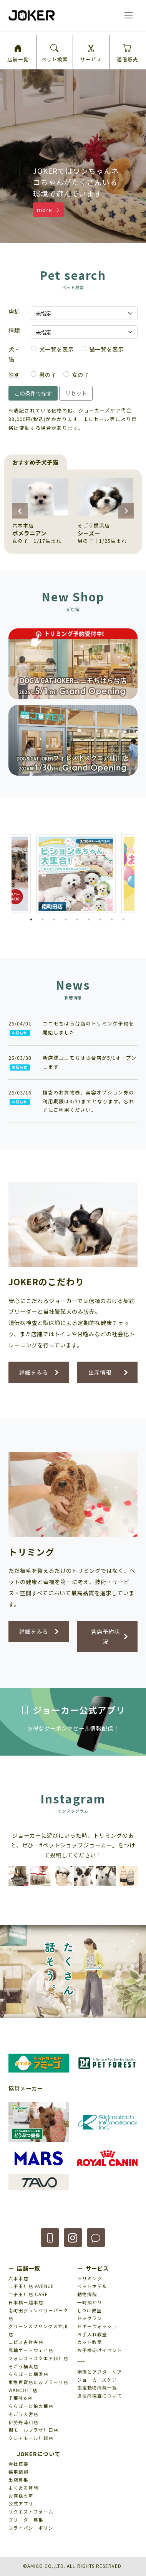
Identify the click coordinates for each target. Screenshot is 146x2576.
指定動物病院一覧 (97, 2387)
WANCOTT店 (23, 2390)
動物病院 (87, 2294)
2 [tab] (42, 919)
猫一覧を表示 (106, 349)
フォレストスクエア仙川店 (38, 2358)
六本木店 (18, 2278)
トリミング (89, 2278)
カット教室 (89, 2342)
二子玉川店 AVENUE (31, 2286)
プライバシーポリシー (33, 2528)
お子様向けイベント (99, 2350)
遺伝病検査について (99, 2395)
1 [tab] (31, 919)
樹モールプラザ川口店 (33, 2430)
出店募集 (18, 2480)
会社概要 (18, 2464)
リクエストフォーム (30, 2512)
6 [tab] (89, 919)
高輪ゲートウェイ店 (30, 2350)
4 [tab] (66, 919)
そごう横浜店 (23, 2366)
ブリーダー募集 (25, 2520)
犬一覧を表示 (56, 349)
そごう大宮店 (23, 2414)
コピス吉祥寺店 (25, 2342)
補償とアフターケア (99, 2372)
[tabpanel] (76, 874)
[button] (19, 143)
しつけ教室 (89, 2310)
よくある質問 (23, 2488)
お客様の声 (20, 2496)
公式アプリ (20, 2503)
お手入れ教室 (92, 2334)
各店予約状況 (105, 1636)
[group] (40, 511)
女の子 (80, 374)
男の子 (47, 374)
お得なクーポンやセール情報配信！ (73, 1728)
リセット (76, 393)
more (48, 209)
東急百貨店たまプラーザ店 (38, 2382)
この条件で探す (33, 393)
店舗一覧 (18, 54)
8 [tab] (112, 919)
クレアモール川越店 (30, 2438)
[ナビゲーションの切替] (128, 15)
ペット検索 (54, 54)
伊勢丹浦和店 (23, 2422)
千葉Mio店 (20, 2398)
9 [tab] (123, 919)
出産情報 (99, 1372)
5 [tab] (77, 919)
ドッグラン (89, 2318)
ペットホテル (92, 2286)
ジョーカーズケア (97, 2380)
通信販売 (127, 54)
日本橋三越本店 (25, 2302)
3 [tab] (54, 919)
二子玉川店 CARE (28, 2294)
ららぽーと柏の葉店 (30, 2406)
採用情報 (18, 2472)
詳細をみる (33, 1372)
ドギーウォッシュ (97, 2326)
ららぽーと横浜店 (28, 2374)
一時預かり (89, 2302)
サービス (91, 54)
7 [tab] (100, 919)
